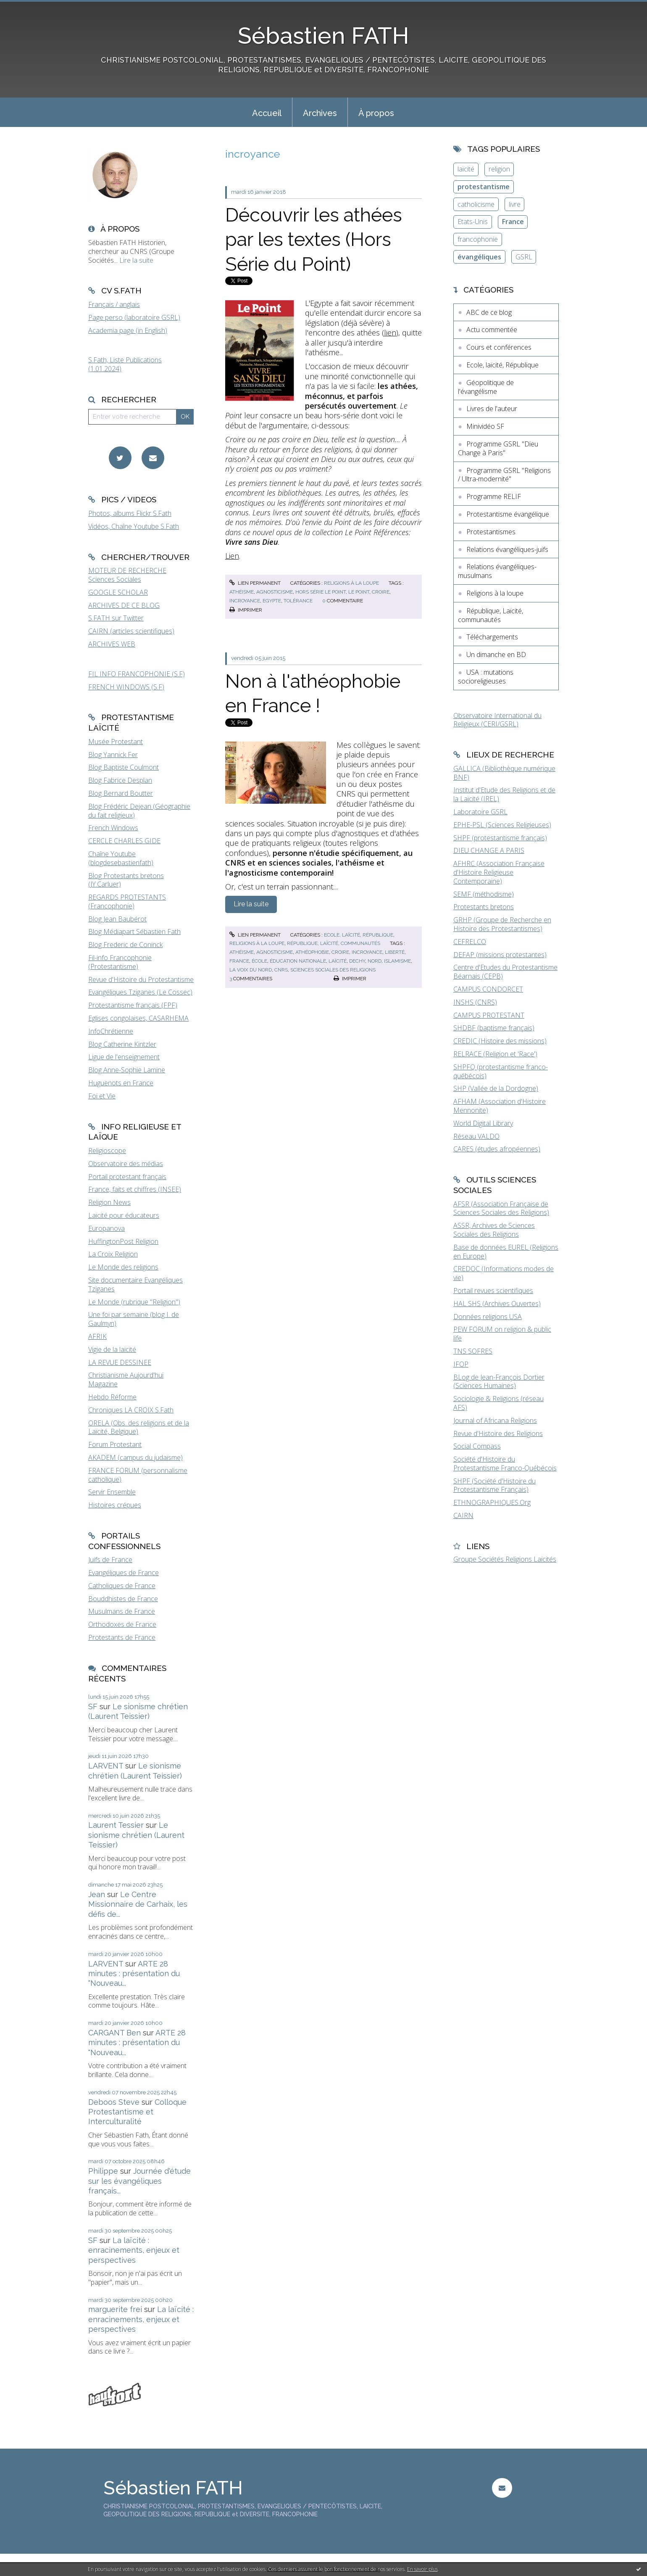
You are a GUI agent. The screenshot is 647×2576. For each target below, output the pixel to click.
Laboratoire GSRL (480, 811)
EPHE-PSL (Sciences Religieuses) (502, 824)
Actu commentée (491, 329)
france (239, 961)
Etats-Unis (473, 221)
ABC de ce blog (489, 312)
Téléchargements (492, 636)
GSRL (523, 256)
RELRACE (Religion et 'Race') (495, 1053)
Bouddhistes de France (123, 1598)
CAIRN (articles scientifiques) (131, 631)
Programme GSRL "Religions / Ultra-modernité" (504, 475)
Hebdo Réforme (112, 1396)
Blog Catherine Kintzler (122, 1044)
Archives (320, 113)
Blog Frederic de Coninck (125, 944)
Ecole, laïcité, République (358, 935)
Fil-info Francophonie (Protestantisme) (120, 962)
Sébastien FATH (323, 35)
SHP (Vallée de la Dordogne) (495, 1088)
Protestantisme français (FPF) (132, 1005)
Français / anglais (114, 304)
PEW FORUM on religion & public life (502, 1334)
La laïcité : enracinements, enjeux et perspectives (133, 2250)
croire (380, 592)
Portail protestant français (127, 1176)
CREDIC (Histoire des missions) (500, 1040)
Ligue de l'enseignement (124, 1056)
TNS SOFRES (472, 1351)
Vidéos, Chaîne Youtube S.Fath (133, 526)
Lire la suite (136, 260)
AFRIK (97, 1336)
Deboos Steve (113, 2102)
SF (92, 1706)
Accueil (266, 113)
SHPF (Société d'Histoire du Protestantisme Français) (494, 1485)
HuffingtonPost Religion (123, 1241)
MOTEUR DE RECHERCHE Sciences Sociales (127, 575)
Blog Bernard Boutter (120, 793)
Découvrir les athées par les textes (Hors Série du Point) (313, 239)
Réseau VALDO (476, 1136)
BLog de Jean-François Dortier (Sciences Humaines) (498, 1381)
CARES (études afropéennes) (496, 1148)
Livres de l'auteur (491, 408)
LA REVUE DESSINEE (119, 1362)
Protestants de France (121, 1637)
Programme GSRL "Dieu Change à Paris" (498, 448)
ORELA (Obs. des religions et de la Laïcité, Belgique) (138, 1427)
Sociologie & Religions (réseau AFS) (498, 1403)
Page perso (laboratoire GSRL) (134, 317)
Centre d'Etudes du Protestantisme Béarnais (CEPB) (505, 972)
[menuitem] (267, 112)
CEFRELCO (469, 941)
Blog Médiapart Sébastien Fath (134, 931)
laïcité (338, 961)
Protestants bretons (483, 906)
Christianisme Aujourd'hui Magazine (125, 1379)
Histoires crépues (114, 1505)
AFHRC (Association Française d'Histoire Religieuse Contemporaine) (498, 872)
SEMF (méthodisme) (483, 894)
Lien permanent (255, 583)
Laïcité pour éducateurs (123, 1215)
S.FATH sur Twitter (116, 618)
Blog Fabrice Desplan (120, 780)
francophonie (478, 239)
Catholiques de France (121, 1585)
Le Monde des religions (123, 1267)
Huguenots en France (120, 1082)
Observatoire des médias (125, 1163)
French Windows (113, 827)
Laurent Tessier (116, 1825)
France (513, 221)
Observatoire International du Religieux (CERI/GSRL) (497, 720)
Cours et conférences (498, 347)
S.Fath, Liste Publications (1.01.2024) (125, 364)
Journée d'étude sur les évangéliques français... (139, 2181)
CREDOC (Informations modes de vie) (503, 1273)
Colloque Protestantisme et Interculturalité (137, 2112)
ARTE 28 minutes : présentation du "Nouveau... (134, 1973)
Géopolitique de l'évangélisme (486, 387)
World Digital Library (483, 1123)
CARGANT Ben (114, 2032)
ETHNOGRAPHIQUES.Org (492, 1502)
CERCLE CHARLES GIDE (124, 840)
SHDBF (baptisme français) (493, 1027)
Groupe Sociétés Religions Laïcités (504, 1559)
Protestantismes (490, 531)
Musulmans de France (121, 1611)
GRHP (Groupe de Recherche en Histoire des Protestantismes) (502, 924)
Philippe (103, 2171)
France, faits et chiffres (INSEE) (134, 1189)
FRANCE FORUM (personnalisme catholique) (137, 1475)
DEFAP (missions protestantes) (500, 954)
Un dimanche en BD (496, 654)
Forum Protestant (115, 1444)
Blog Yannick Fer (113, 754)
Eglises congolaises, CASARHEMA (138, 1018)
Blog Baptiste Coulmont (123, 767)
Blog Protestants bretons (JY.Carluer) (126, 880)
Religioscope (107, 1150)
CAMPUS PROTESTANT (488, 1015)
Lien (232, 556)
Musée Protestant (115, 741)
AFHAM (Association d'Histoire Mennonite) (499, 1106)
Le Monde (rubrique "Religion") (134, 1301)
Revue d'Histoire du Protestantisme (141, 979)
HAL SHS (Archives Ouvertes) (497, 1303)
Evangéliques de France (123, 1572)
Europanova (106, 1228)
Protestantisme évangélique (507, 514)
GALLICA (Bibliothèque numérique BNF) (504, 773)
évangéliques (479, 256)
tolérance (298, 601)
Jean (96, 1894)
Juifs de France (110, 1559)
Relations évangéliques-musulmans (497, 571)
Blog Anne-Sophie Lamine (126, 1069)
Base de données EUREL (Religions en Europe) (505, 1252)
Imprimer (245, 610)
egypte (272, 601)
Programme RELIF (493, 496)
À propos (376, 113)
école (259, 961)
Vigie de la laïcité (112, 1349)
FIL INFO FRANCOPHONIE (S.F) (136, 673)
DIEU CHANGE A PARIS (488, 850)
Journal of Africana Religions (495, 1420)
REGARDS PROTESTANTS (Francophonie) (127, 901)
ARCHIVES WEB (111, 644)
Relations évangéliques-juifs (507, 549)
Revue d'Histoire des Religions (498, 1433)
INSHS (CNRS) (475, 1002)
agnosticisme (274, 592)
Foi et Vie (102, 1096)
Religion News (109, 1202)
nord (374, 961)
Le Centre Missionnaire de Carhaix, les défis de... (137, 1904)
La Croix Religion (113, 1254)
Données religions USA (487, 1316)
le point (358, 592)
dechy (357, 961)
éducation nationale (298, 961)
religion (499, 169)
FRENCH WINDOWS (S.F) (126, 687)
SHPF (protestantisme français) (500, 837)
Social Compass (477, 1446)
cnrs (281, 970)
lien (390, 332)
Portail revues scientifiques (493, 1290)
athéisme (241, 592)
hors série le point (320, 592)
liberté (395, 952)
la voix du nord (250, 970)
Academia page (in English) (127, 330)
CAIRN (463, 1515)
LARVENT (105, 1765)
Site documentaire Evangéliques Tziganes (135, 1284)
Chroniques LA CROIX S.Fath (131, 1410)
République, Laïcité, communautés (333, 943)
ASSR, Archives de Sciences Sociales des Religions (494, 1230)
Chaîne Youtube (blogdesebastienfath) (120, 858)
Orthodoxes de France (122, 1624)
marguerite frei (115, 2309)
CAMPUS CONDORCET (488, 989)
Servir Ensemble (112, 1492)
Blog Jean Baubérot (117, 919)
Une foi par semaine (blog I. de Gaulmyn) (133, 1319)
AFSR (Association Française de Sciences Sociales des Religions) (501, 1208)
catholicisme (476, 204)
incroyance (244, 601)
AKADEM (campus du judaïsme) (135, 1457)
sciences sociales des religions (333, 970)
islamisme (397, 961)
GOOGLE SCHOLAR (118, 592)
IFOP (460, 1364)
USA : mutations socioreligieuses (485, 677)
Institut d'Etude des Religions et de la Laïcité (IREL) (504, 794)
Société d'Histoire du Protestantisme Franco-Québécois (505, 1463)
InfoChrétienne (110, 1031)
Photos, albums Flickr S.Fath (129, 513)
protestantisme (484, 186)
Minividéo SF (485, 426)
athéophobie (312, 952)
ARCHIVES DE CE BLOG (124, 605)
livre (515, 204)
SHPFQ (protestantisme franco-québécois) (500, 1071)
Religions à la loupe (351, 583)
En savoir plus (422, 2569)
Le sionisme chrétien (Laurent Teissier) (136, 1835)
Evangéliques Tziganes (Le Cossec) (140, 992)
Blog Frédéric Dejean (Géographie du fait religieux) (139, 811)
